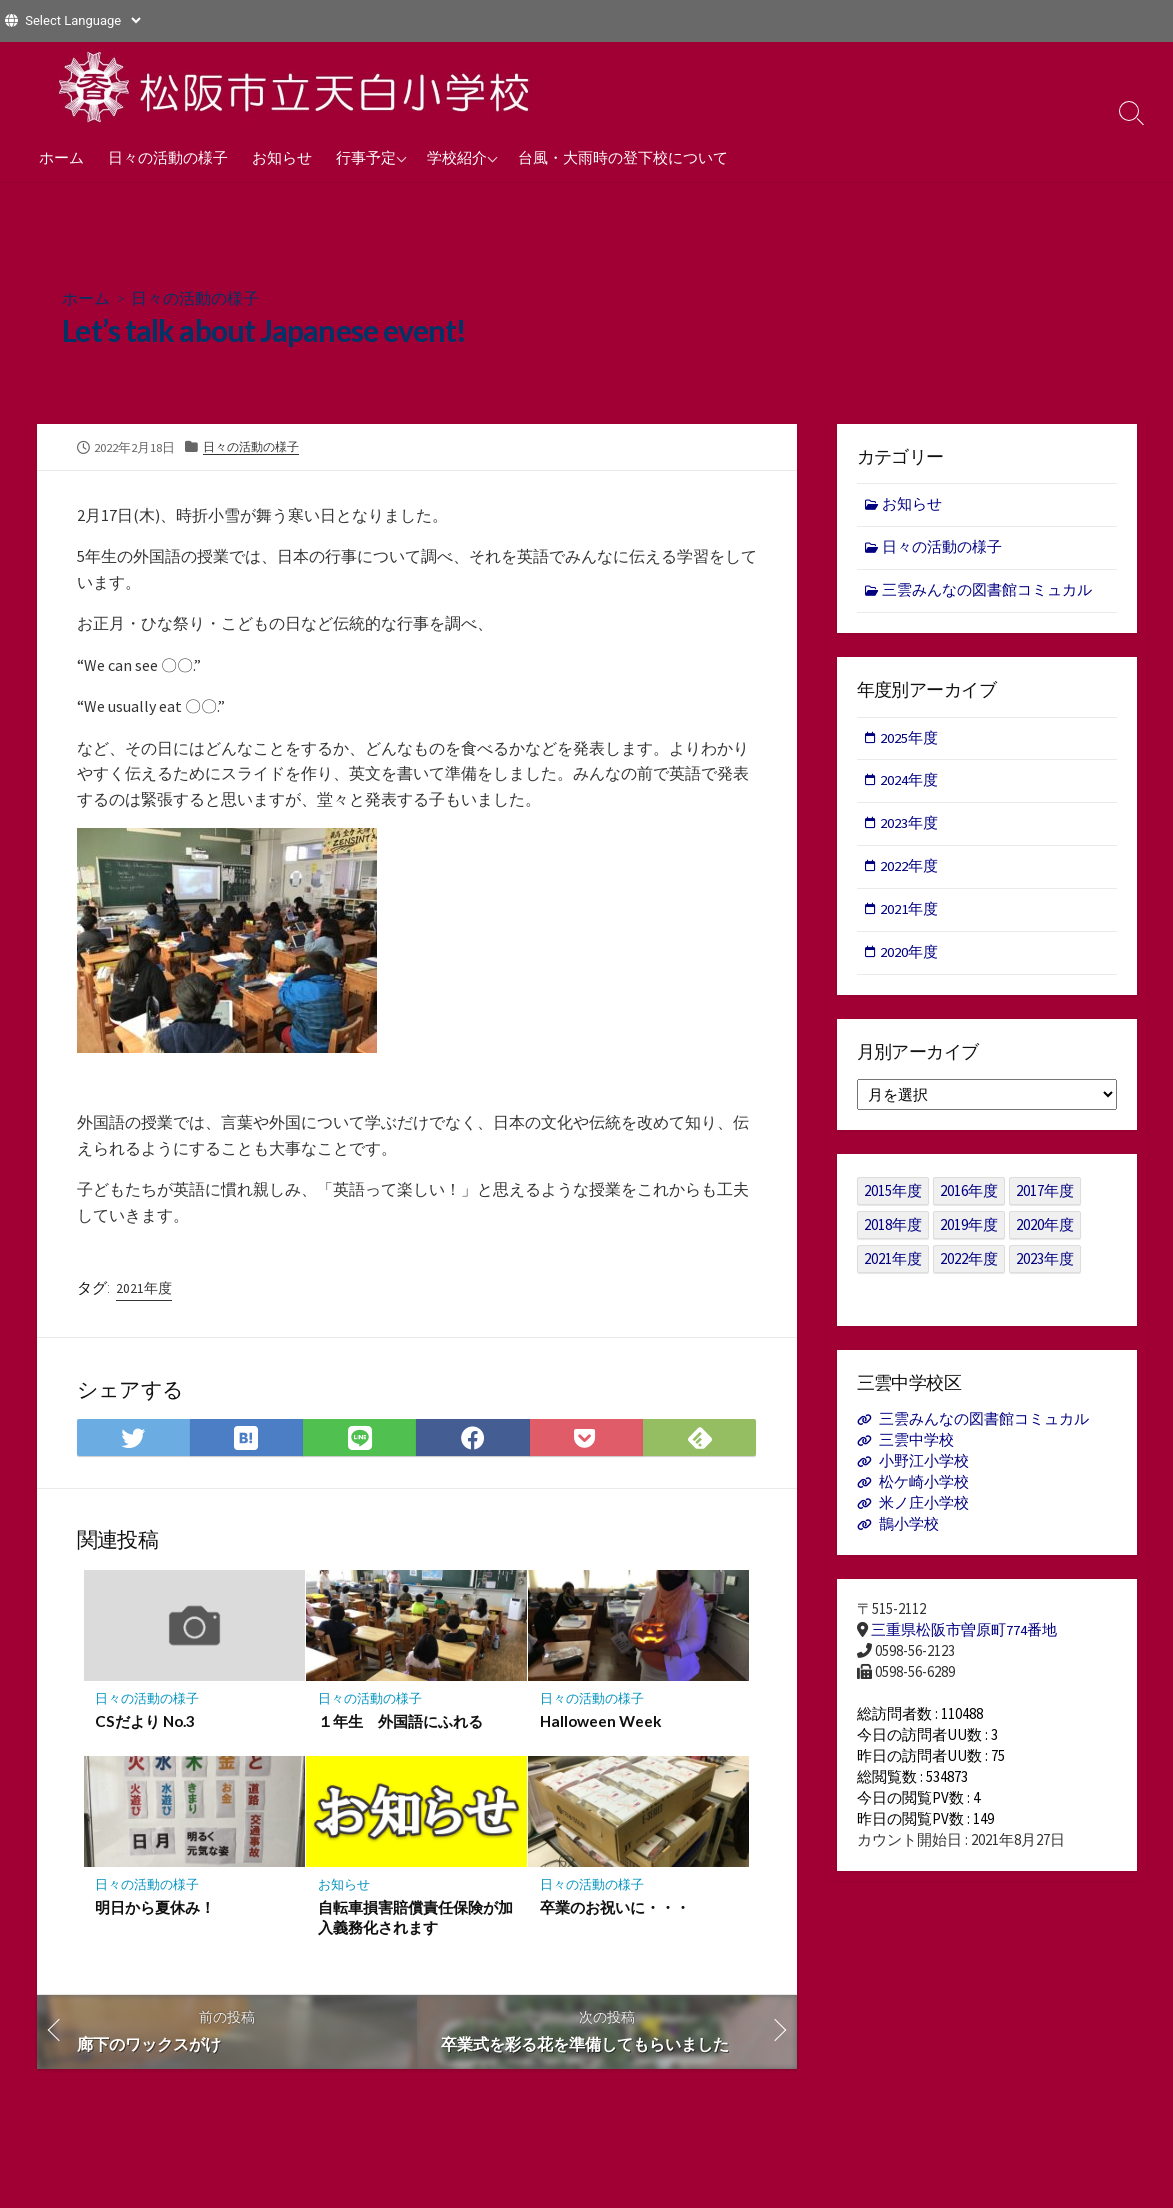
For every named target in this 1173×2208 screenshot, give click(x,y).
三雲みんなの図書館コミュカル (988, 591)
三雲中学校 (916, 1446)
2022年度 (911, 870)
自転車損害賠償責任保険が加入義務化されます (415, 1920)
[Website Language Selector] (82, 20)
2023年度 (911, 827)
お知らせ (282, 157)
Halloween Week (601, 1723)
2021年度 (144, 1290)
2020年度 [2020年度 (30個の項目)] (1045, 1230)
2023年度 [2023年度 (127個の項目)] (1045, 1264)
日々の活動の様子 (168, 157)
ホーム (61, 157)
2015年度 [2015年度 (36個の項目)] (893, 1196)
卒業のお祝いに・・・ (615, 1910)
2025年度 (911, 739)
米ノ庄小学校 (924, 1510)
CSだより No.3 (146, 1723)
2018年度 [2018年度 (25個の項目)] (893, 1230)
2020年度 (911, 957)
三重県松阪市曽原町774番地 (964, 1637)
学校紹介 (457, 157)
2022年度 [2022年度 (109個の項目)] (969, 1264)
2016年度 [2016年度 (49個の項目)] (969, 1196)
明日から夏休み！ (156, 1910)
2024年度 (911, 783)
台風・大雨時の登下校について (623, 157)
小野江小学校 (924, 1467)
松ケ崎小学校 (924, 1489)
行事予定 (366, 157)
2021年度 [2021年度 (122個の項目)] (893, 1264)
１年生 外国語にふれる (400, 1723)
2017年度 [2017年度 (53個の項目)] (1045, 1196)
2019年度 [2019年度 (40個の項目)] (969, 1230)
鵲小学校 (909, 1531)
